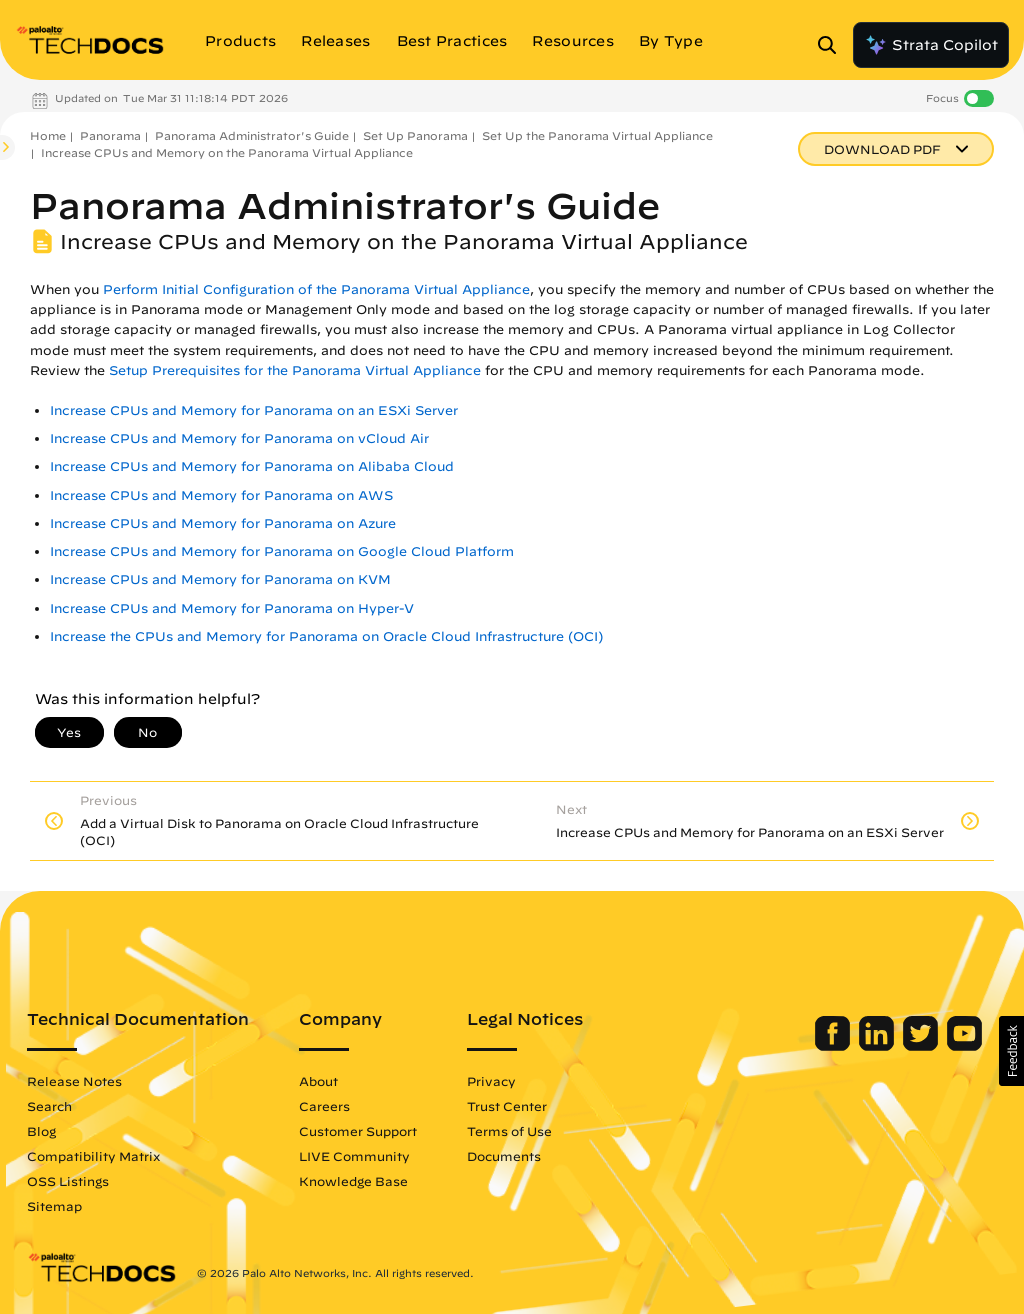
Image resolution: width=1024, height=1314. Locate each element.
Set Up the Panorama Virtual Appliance (597, 135)
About (318, 1081)
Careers (324, 1106)
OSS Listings (68, 1181)
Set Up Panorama (415, 135)
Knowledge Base (353, 1181)
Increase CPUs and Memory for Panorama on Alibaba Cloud (252, 466)
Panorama (110, 135)
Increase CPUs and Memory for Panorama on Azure (223, 523)
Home (48, 135)
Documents (504, 1156)
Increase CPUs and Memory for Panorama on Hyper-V (232, 608)
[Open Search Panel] (833, 45)
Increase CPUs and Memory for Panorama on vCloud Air (239, 438)
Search (49, 1106)
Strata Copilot (931, 45)
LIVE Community (354, 1156)
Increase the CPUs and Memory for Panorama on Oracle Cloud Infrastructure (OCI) (326, 636)
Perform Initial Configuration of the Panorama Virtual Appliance (316, 289)
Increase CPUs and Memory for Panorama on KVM (220, 579)
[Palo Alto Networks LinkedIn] (878, 1046)
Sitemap (54, 1206)
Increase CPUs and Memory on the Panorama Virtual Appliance (227, 152)
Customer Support (358, 1131)
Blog (41, 1131)
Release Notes (74, 1081)
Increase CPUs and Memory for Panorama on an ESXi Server (254, 410)
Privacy (491, 1081)
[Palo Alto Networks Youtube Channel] (964, 1046)
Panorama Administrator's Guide (252, 135)
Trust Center (507, 1106)
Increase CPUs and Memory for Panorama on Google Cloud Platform (282, 551)
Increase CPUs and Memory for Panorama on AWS (221, 495)
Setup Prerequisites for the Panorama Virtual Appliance (295, 370)
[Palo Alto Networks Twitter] (922, 1046)
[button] (1011, 1051)
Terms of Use (509, 1131)
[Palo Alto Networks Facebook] (834, 1046)
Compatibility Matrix (93, 1156)
